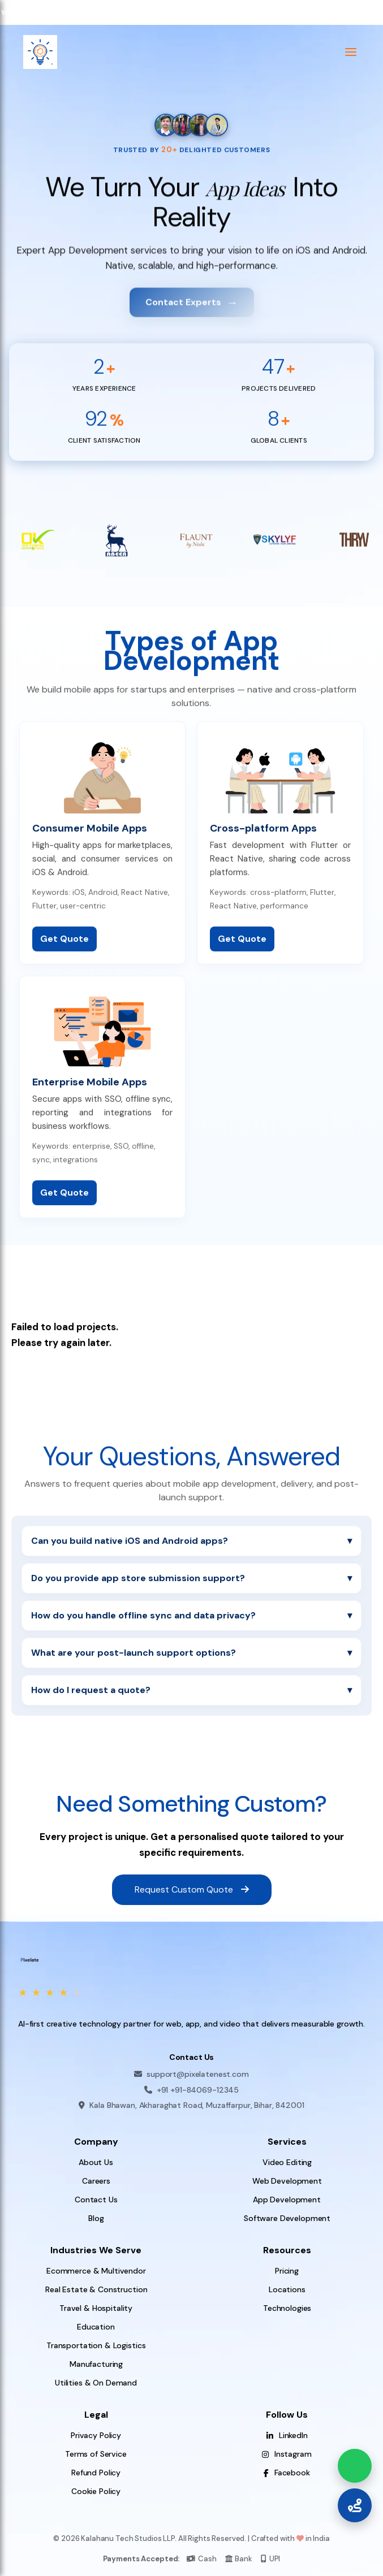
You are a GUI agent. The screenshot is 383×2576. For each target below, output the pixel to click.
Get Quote (64, 947)
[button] (351, 52)
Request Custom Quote (192, 1889)
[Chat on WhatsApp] (355, 2466)
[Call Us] (355, 2505)
